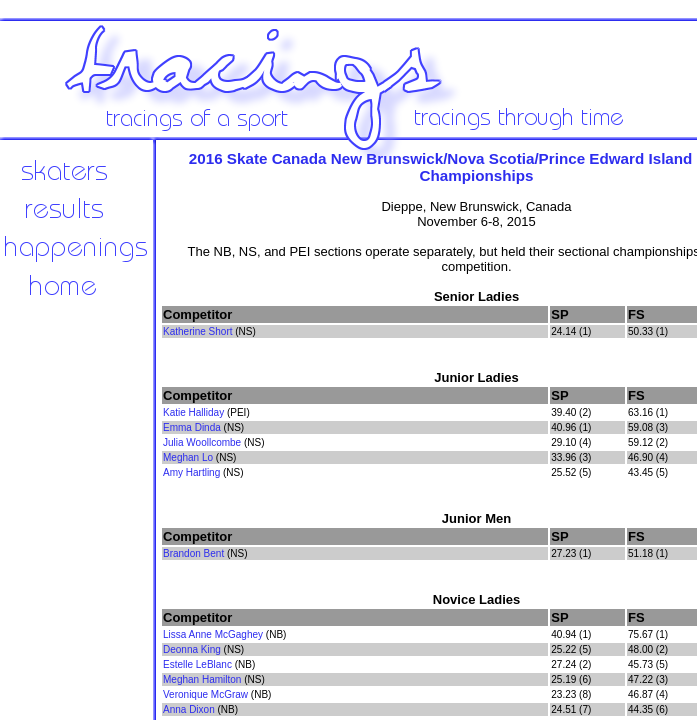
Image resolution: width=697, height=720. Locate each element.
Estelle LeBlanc (197, 664)
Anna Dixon (189, 709)
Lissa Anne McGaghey (213, 634)
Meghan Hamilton (202, 679)
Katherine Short (198, 331)
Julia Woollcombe (202, 442)
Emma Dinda (192, 427)
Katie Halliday (193, 412)
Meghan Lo (188, 457)
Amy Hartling (191, 472)
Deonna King (192, 649)
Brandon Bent (193, 553)
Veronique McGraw (205, 694)
